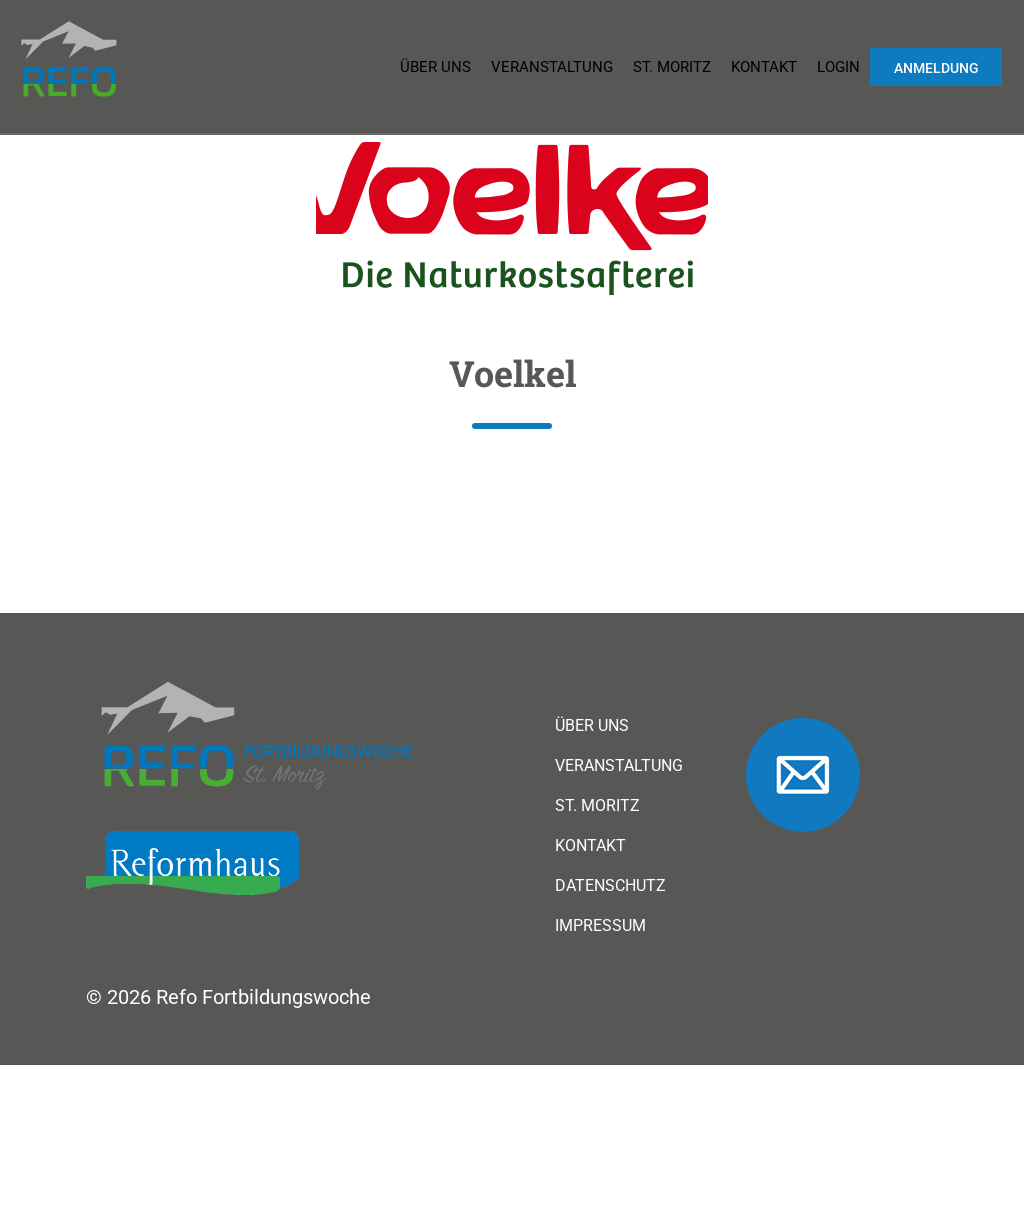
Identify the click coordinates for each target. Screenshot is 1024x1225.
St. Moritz (672, 67)
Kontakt (764, 67)
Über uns (435, 67)
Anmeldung (936, 68)
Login (838, 67)
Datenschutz (610, 886)
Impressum (600, 926)
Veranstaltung (552, 67)
